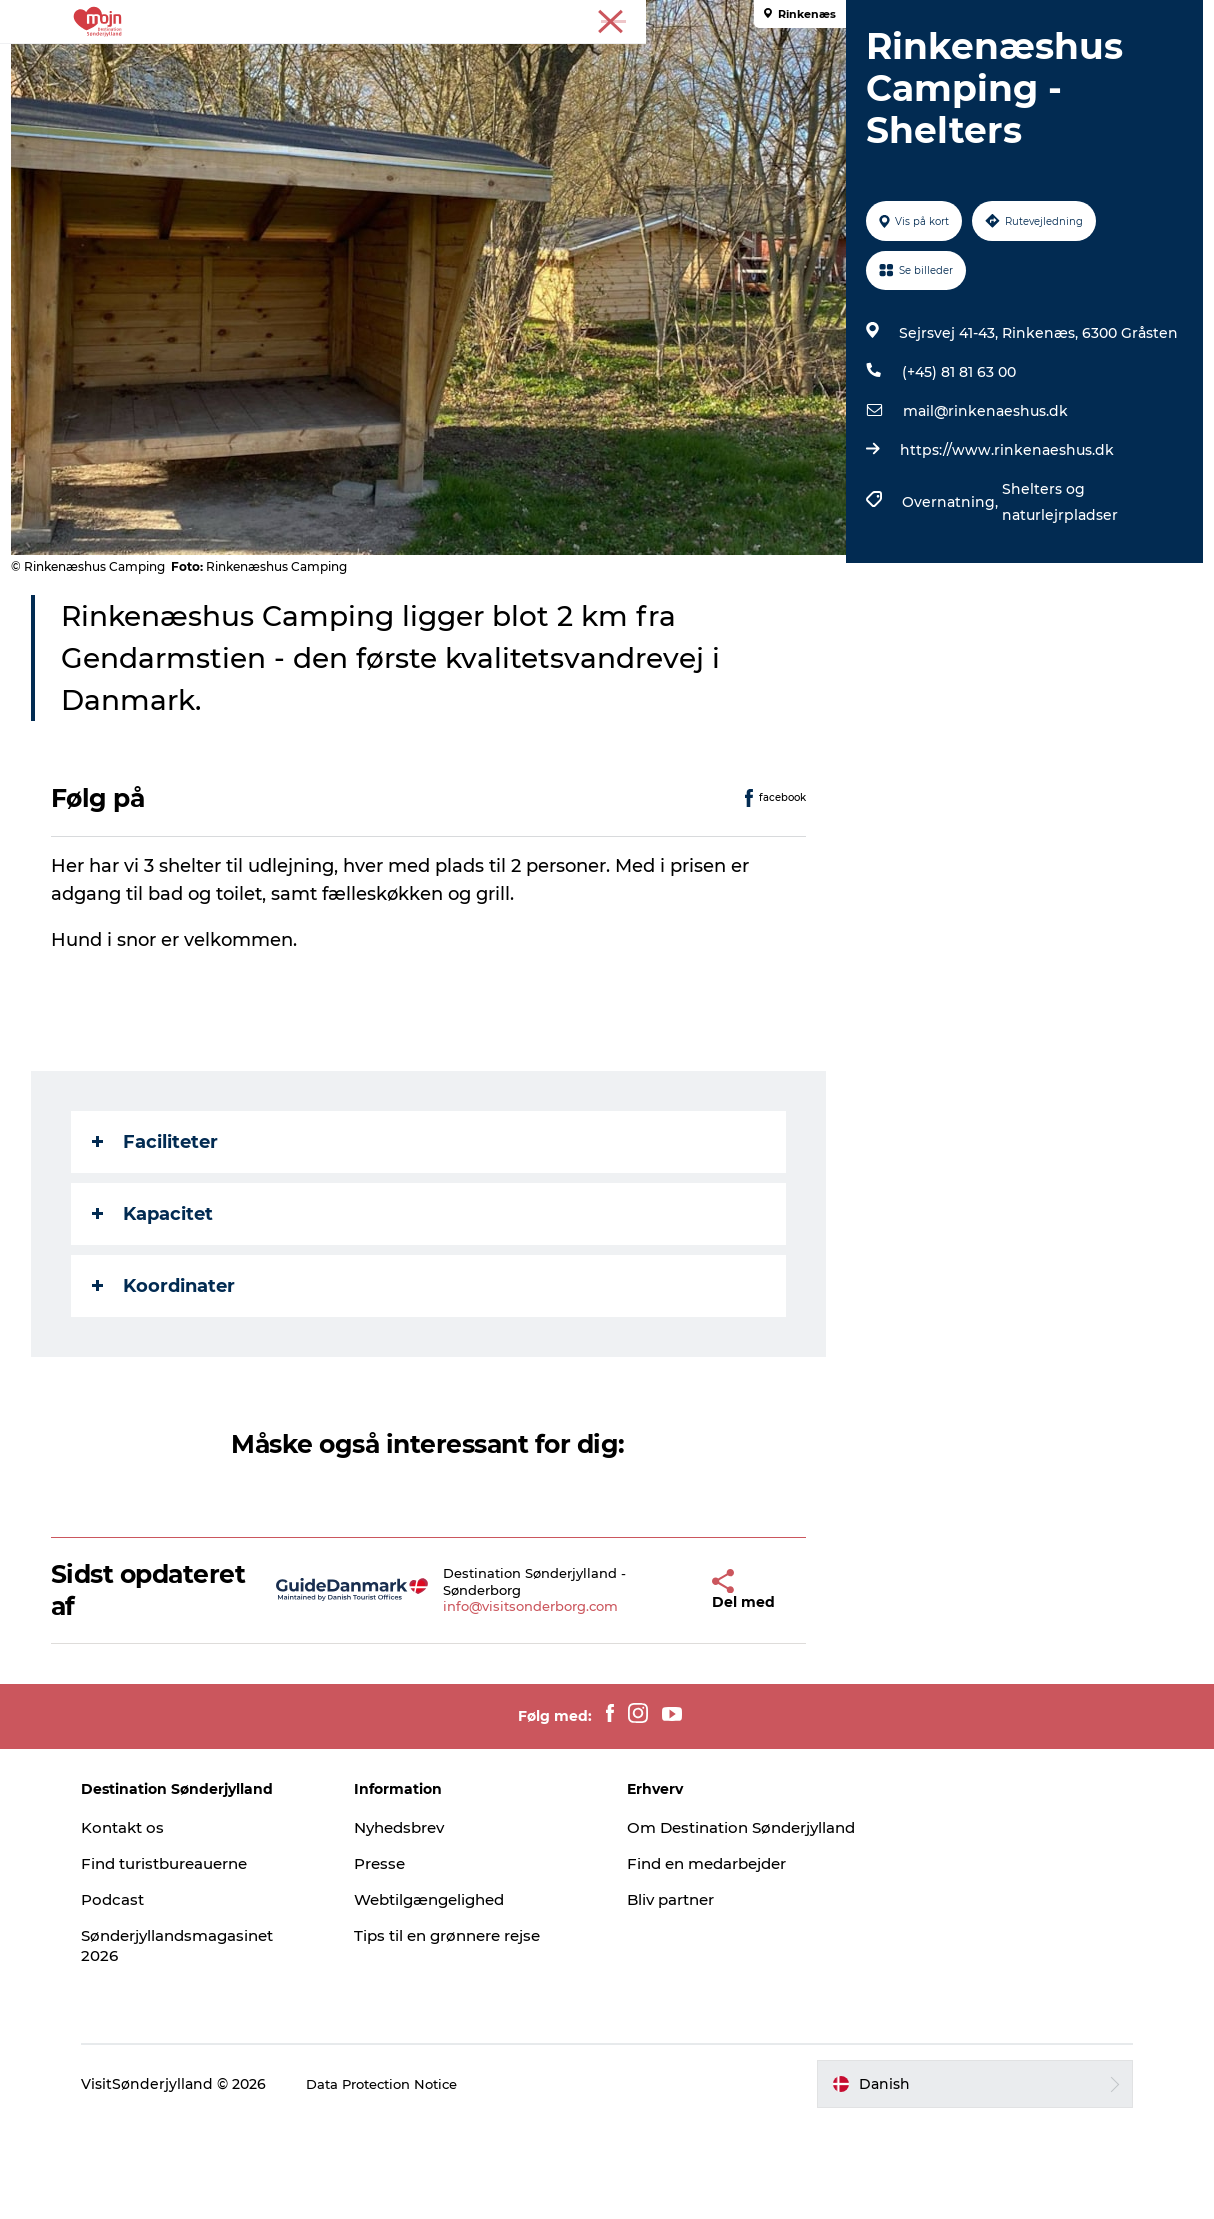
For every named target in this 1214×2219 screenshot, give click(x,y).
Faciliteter (164, 1237)
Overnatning (560, 64)
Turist (1052, 19)
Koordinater (172, 1381)
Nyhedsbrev (430, 1922)
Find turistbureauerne (226, 1958)
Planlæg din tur (884, 64)
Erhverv (1112, 19)
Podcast (168, 1994)
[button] (666, 1685)
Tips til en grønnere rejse (481, 2030)
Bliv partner (675, 2015)
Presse (1174, 19)
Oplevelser (312, 64)
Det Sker (670, 64)
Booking (764, 64)
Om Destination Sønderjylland (691, 1933)
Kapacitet (161, 1309)
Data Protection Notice (443, 2179)
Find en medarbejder (714, 1979)
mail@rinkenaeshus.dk (981, 506)
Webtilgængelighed (462, 1994)
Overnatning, (948, 597)
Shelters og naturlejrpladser (1056, 597)
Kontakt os (179, 1922)
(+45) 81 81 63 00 (955, 467)
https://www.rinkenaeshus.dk (1003, 545)
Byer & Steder (432, 64)
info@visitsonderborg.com (512, 1702)
